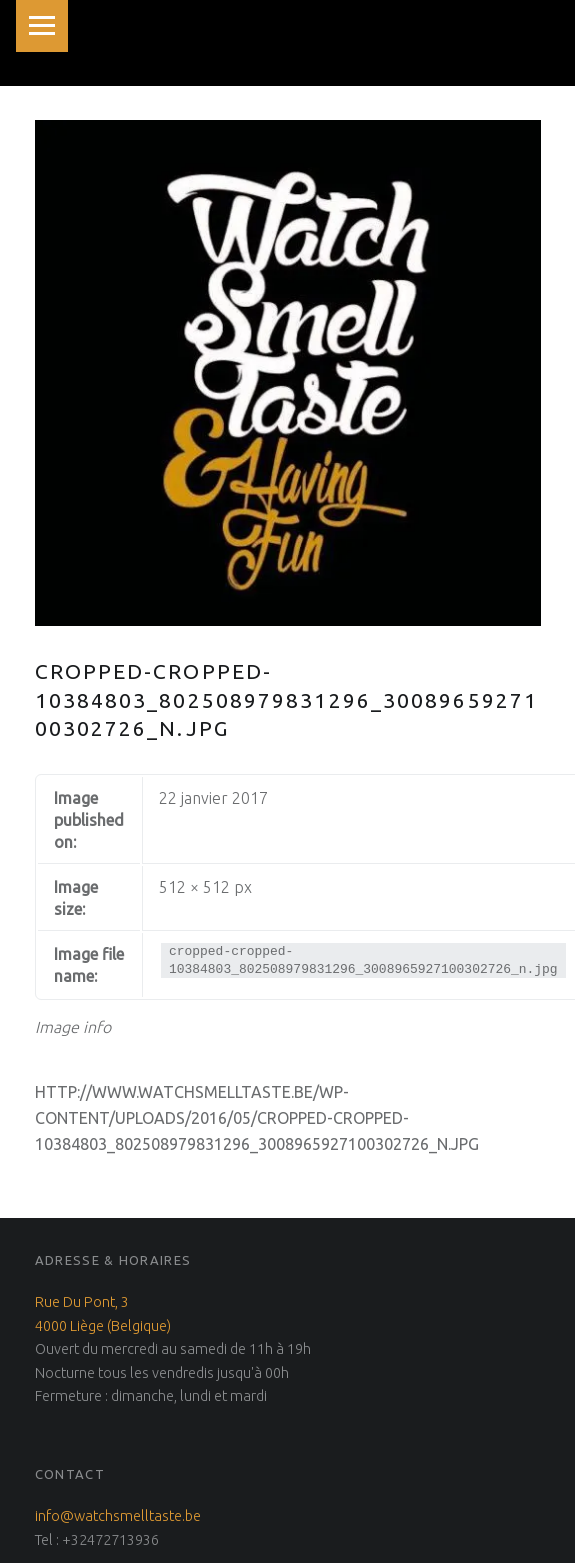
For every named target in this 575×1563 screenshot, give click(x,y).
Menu (42, 26)
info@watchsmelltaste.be (118, 1516)
